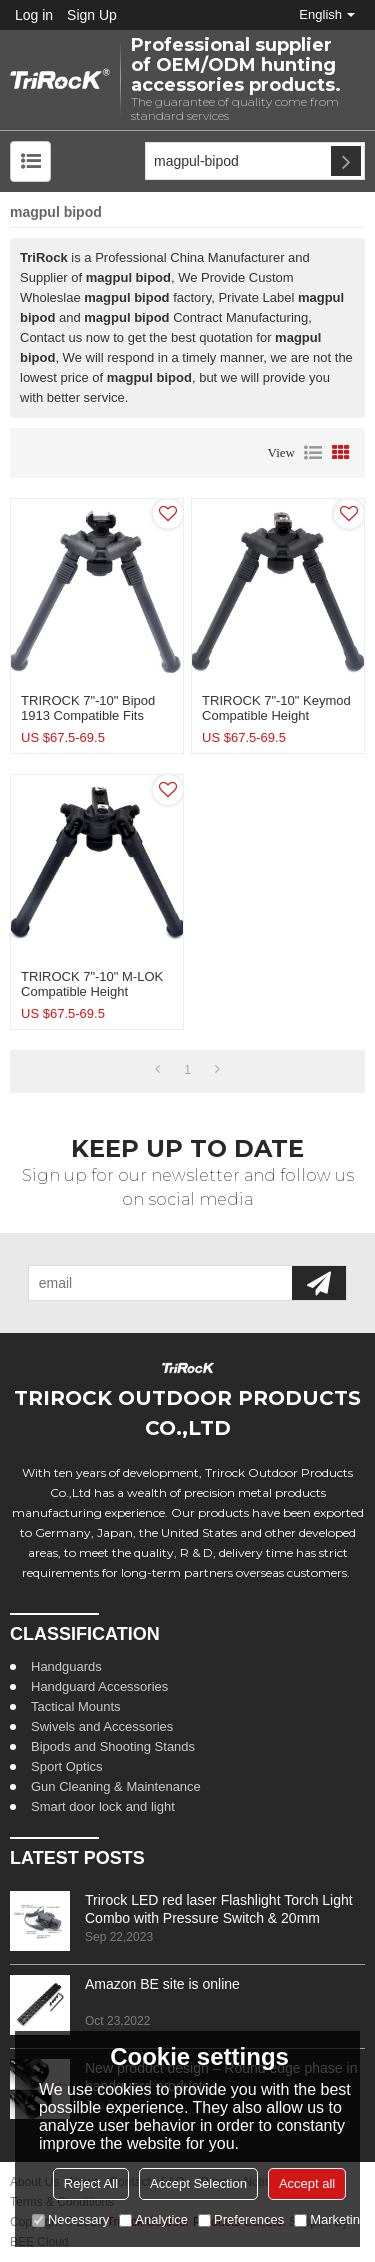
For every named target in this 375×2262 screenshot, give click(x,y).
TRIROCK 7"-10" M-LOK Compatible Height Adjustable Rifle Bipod (92, 991)
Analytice (153, 2219)
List (313, 453)
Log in (34, 15)
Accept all (307, 2183)
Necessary (70, 2219)
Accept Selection (198, 2183)
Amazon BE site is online (162, 1984)
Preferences (241, 2219)
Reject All (91, 2183)
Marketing (330, 2219)
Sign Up (92, 15)
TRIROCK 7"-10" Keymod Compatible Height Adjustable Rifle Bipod (276, 715)
